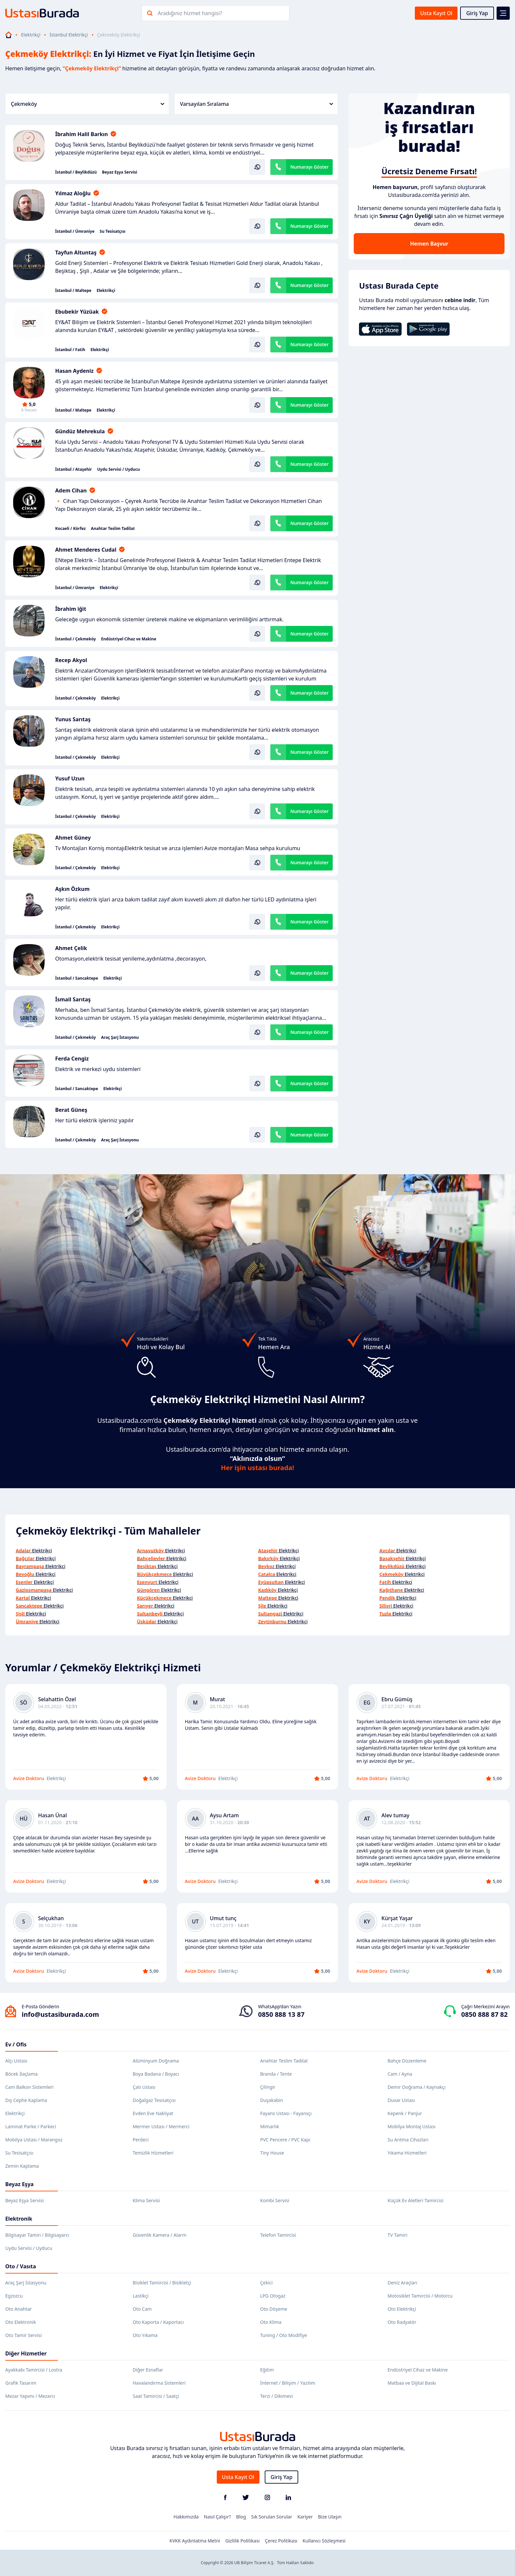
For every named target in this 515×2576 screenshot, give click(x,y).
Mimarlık (269, 2126)
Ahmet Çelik (71, 948)
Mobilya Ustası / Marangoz (33, 2139)
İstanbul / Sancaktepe (76, 978)
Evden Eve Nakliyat (153, 2113)
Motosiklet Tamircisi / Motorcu (420, 2296)
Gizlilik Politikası (242, 2541)
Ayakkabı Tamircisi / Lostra (33, 2370)
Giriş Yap (477, 13)
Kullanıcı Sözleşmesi (324, 2541)
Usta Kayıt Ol (436, 13)
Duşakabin (271, 2100)
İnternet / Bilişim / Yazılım (287, 2383)
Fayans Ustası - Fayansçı (286, 2113)
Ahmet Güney (73, 837)
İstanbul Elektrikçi (69, 35)
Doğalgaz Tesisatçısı (154, 2100)
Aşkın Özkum (72, 889)
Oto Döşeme (273, 2309)
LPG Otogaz (272, 2296)
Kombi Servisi (274, 2200)
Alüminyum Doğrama (156, 2061)
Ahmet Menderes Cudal (85, 549)
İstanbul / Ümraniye (75, 231)
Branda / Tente (276, 2074)
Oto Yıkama (145, 2335)
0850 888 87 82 (484, 2014)
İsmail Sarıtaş (73, 999)
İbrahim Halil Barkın (81, 134)
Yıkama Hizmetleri (407, 2153)
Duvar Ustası (401, 2100)
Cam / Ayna (400, 2074)
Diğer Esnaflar (148, 2370)
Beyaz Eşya (19, 2184)
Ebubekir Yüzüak (77, 311)
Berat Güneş (71, 1109)
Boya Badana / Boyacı (156, 2074)
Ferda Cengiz (72, 1058)
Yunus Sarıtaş (73, 719)
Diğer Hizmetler (26, 2353)
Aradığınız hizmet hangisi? (190, 13)
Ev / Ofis (16, 2044)
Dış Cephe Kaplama (26, 2100)
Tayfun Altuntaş (76, 252)
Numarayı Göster (309, 167)
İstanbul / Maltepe (73, 290)
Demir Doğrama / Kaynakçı (416, 2087)
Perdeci (141, 2139)
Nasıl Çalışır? (217, 2517)
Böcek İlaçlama (21, 2074)
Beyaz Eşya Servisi (119, 172)
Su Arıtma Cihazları (408, 2139)
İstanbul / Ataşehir (73, 469)
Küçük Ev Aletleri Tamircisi (415, 2200)
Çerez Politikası (281, 2541)
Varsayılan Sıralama (256, 103)
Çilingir (267, 2087)
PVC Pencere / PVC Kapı (285, 2139)
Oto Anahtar (18, 2309)
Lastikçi (140, 2296)
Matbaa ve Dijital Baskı (412, 2383)
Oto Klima (270, 2322)
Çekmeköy (87, 103)
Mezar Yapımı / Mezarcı (30, 2396)
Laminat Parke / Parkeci (30, 2126)
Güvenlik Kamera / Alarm (159, 2235)
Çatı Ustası (144, 2087)
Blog (241, 2517)
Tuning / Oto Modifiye (283, 2335)
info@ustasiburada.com (60, 2014)
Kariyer (305, 2517)
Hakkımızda (186, 2517)
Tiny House (272, 2153)
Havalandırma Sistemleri (159, 2383)
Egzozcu (14, 2296)
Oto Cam (142, 2309)
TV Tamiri (397, 2235)
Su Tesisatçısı (112, 231)
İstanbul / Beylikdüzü (76, 172)
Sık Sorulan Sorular (271, 2517)
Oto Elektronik (20, 2322)
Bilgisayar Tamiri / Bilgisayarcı (37, 2235)
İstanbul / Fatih (70, 349)
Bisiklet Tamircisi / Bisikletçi (162, 2282)
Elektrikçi (30, 35)
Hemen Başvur (429, 243)
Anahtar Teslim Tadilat (113, 528)
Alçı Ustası (16, 2061)
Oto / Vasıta (20, 2266)
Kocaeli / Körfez (70, 528)
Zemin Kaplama (22, 2166)
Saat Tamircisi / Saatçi (156, 2396)
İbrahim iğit (70, 608)
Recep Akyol (71, 660)
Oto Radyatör (402, 2322)
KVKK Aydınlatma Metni (194, 2541)
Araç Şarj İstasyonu (120, 1037)
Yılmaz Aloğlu (73, 193)
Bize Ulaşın (330, 2517)
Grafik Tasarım (20, 2383)
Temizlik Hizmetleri (153, 2153)
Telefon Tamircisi (278, 2235)
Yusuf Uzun (70, 778)
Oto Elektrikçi (402, 2309)
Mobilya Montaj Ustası (412, 2126)
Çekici (266, 2282)
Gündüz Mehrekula (80, 431)
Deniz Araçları (402, 2282)
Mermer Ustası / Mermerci (161, 2126)
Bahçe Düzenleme (407, 2061)
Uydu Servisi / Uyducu (118, 469)
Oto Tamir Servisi (23, 2335)
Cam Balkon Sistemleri (29, 2087)
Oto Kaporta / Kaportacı (158, 2322)
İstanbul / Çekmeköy (75, 639)
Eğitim (267, 2370)
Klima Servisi (146, 2200)
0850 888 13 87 (281, 2014)
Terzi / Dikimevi (276, 2396)
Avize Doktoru (28, 1778)
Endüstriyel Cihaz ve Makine (128, 639)
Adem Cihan (71, 490)
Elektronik (18, 2218)
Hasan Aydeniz (74, 370)
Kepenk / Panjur (405, 2113)
